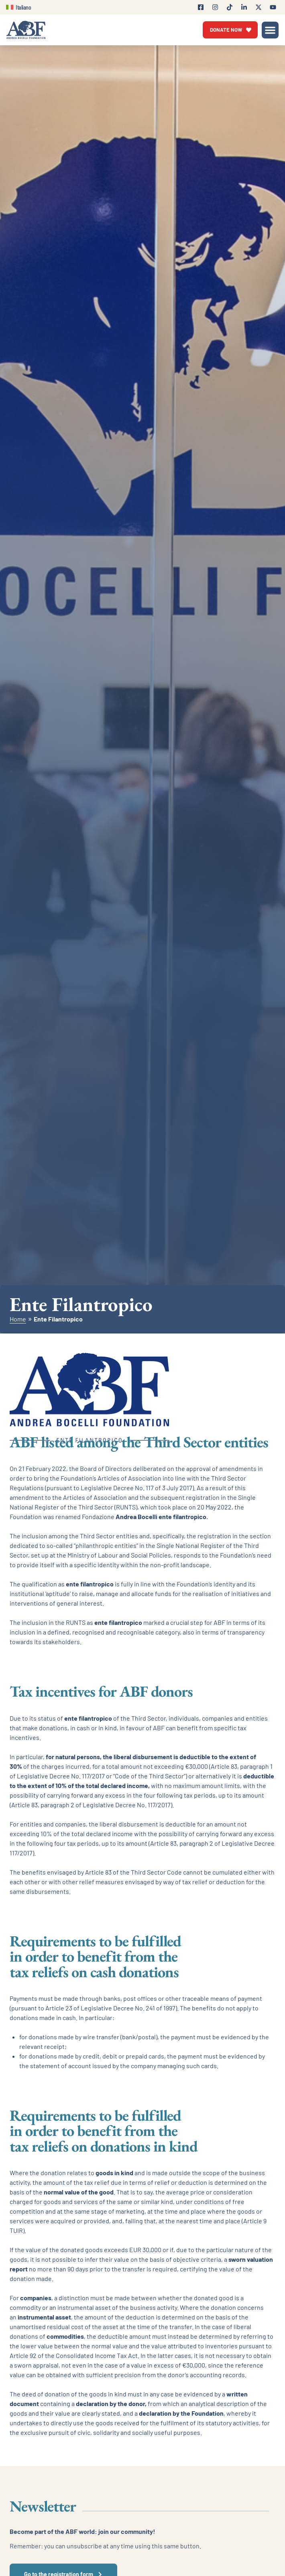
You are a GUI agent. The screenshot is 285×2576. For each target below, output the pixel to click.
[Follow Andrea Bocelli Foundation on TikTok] (230, 7)
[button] (270, 30)
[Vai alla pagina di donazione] (230, 29)
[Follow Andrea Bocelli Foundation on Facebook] (201, 7)
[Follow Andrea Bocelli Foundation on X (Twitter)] (258, 7)
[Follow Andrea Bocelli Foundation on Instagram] (215, 7)
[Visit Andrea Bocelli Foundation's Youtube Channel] (273, 7)
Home (18, 1319)
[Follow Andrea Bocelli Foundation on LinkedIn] (244, 7)
